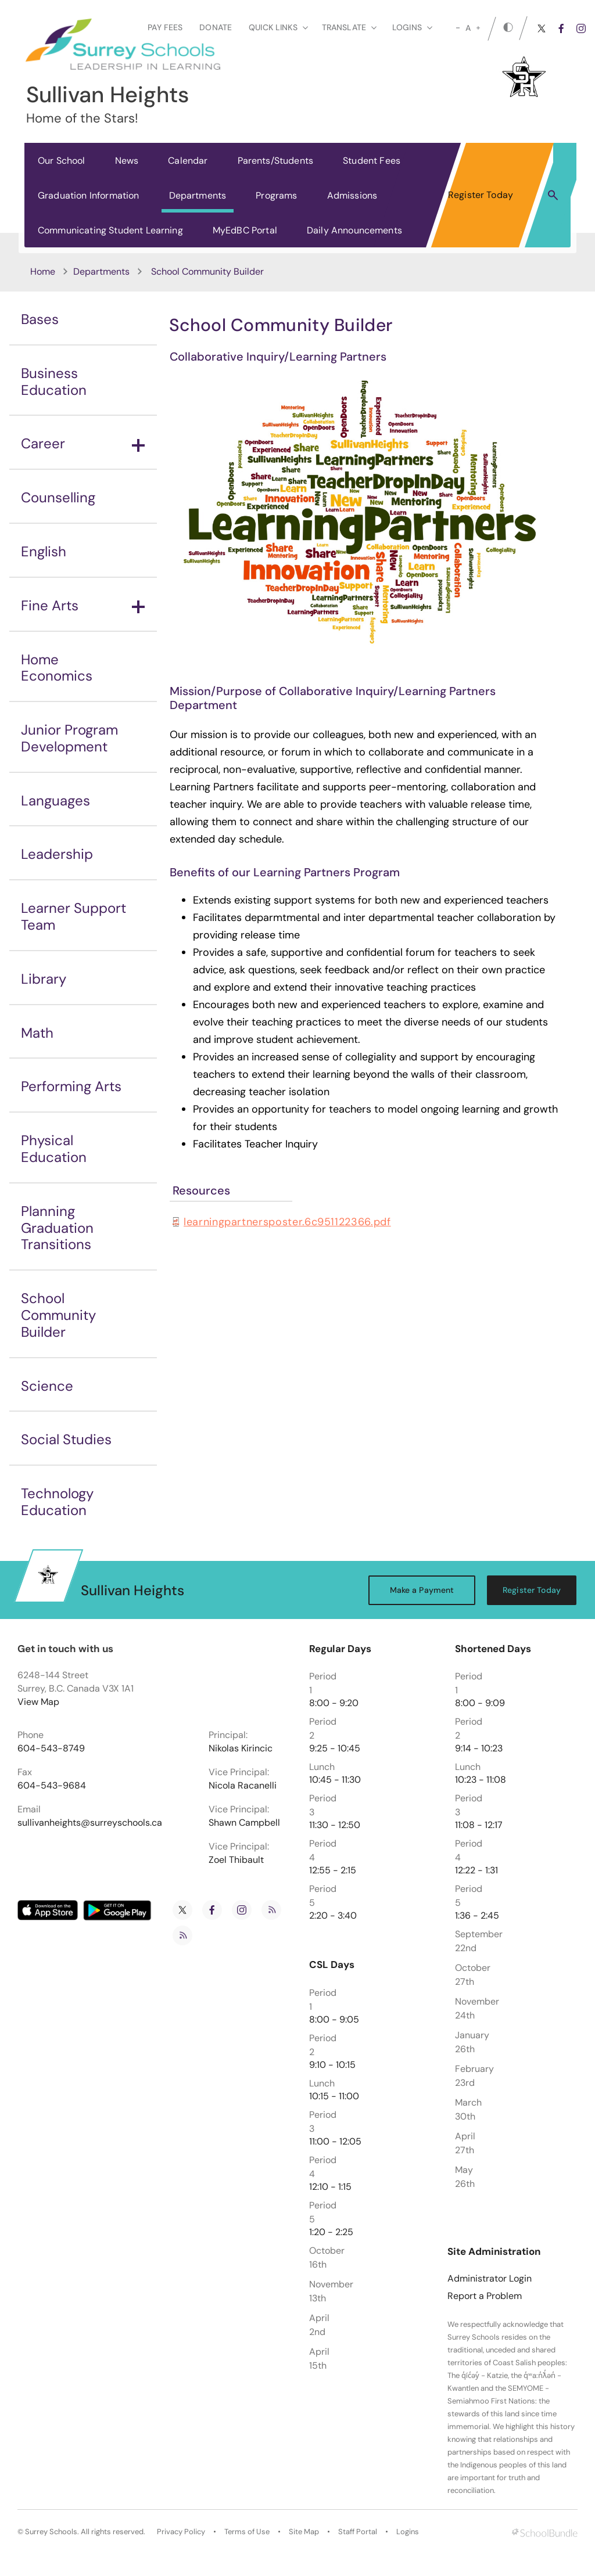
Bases (40, 319)
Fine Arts (83, 605)
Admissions (352, 195)
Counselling (58, 497)
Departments (198, 195)
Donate (215, 27)
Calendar (187, 160)
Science (47, 1386)
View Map (38, 1702)
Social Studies (66, 1439)
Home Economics (56, 667)
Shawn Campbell (244, 1823)
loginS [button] (412, 27)
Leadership (57, 854)
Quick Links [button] (278, 27)
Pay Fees (165, 27)
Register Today (480, 195)
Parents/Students (276, 160)
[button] (553, 194)
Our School (61, 160)
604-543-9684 (51, 1785)
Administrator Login (489, 2278)
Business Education (54, 381)
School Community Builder (58, 1315)
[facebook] (561, 28)
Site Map (304, 2532)
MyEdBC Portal (245, 230)
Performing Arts (71, 1086)
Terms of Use (247, 2532)
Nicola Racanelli (243, 1785)
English (43, 551)
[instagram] (581, 28)
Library (43, 979)
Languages (55, 800)
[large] (478, 27)
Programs (276, 195)
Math (37, 1033)
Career (83, 443)
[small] (457, 27)
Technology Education (57, 1501)
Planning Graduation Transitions (57, 1228)
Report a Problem (484, 2296)
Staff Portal (357, 2532)
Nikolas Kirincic (241, 1748)
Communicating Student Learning (110, 230)
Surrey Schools (51, 2532)
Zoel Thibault (236, 1860)
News (127, 160)
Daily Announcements (354, 230)
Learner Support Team (73, 916)
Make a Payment (422, 1590)
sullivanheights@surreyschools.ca (89, 1823)
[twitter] (541, 28)
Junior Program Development (69, 738)
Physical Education (54, 1148)
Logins (407, 2532)
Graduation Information (88, 195)
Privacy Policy (181, 2532)
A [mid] (468, 28)
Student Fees (371, 160)
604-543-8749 (51, 1748)
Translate (349, 27)
